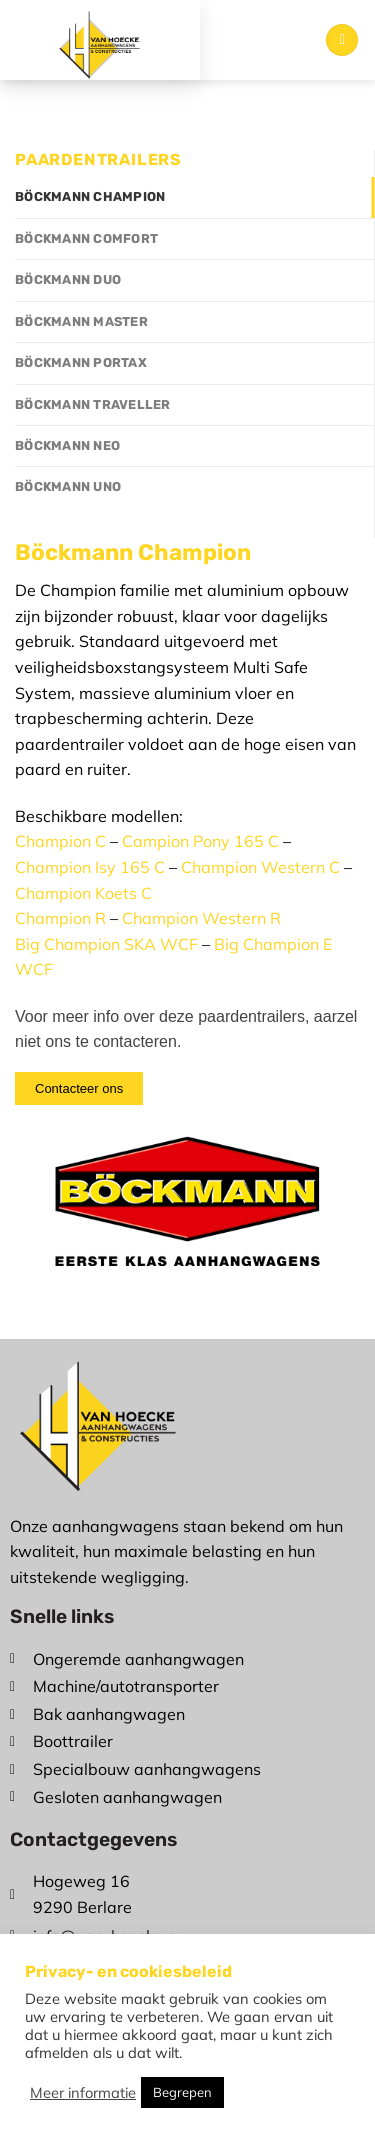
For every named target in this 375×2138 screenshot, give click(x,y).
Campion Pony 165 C (200, 841)
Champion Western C (260, 867)
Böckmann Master (81, 321)
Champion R (60, 918)
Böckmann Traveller (93, 404)
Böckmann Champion (90, 196)
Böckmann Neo (67, 445)
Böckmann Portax (81, 362)
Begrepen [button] (182, 2092)
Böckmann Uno (68, 486)
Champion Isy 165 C (90, 867)
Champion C (60, 841)
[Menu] (342, 40)
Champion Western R (201, 918)
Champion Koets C (83, 893)
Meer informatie (83, 2093)
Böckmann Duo (68, 279)
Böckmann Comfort (86, 238)
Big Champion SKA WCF (106, 944)
